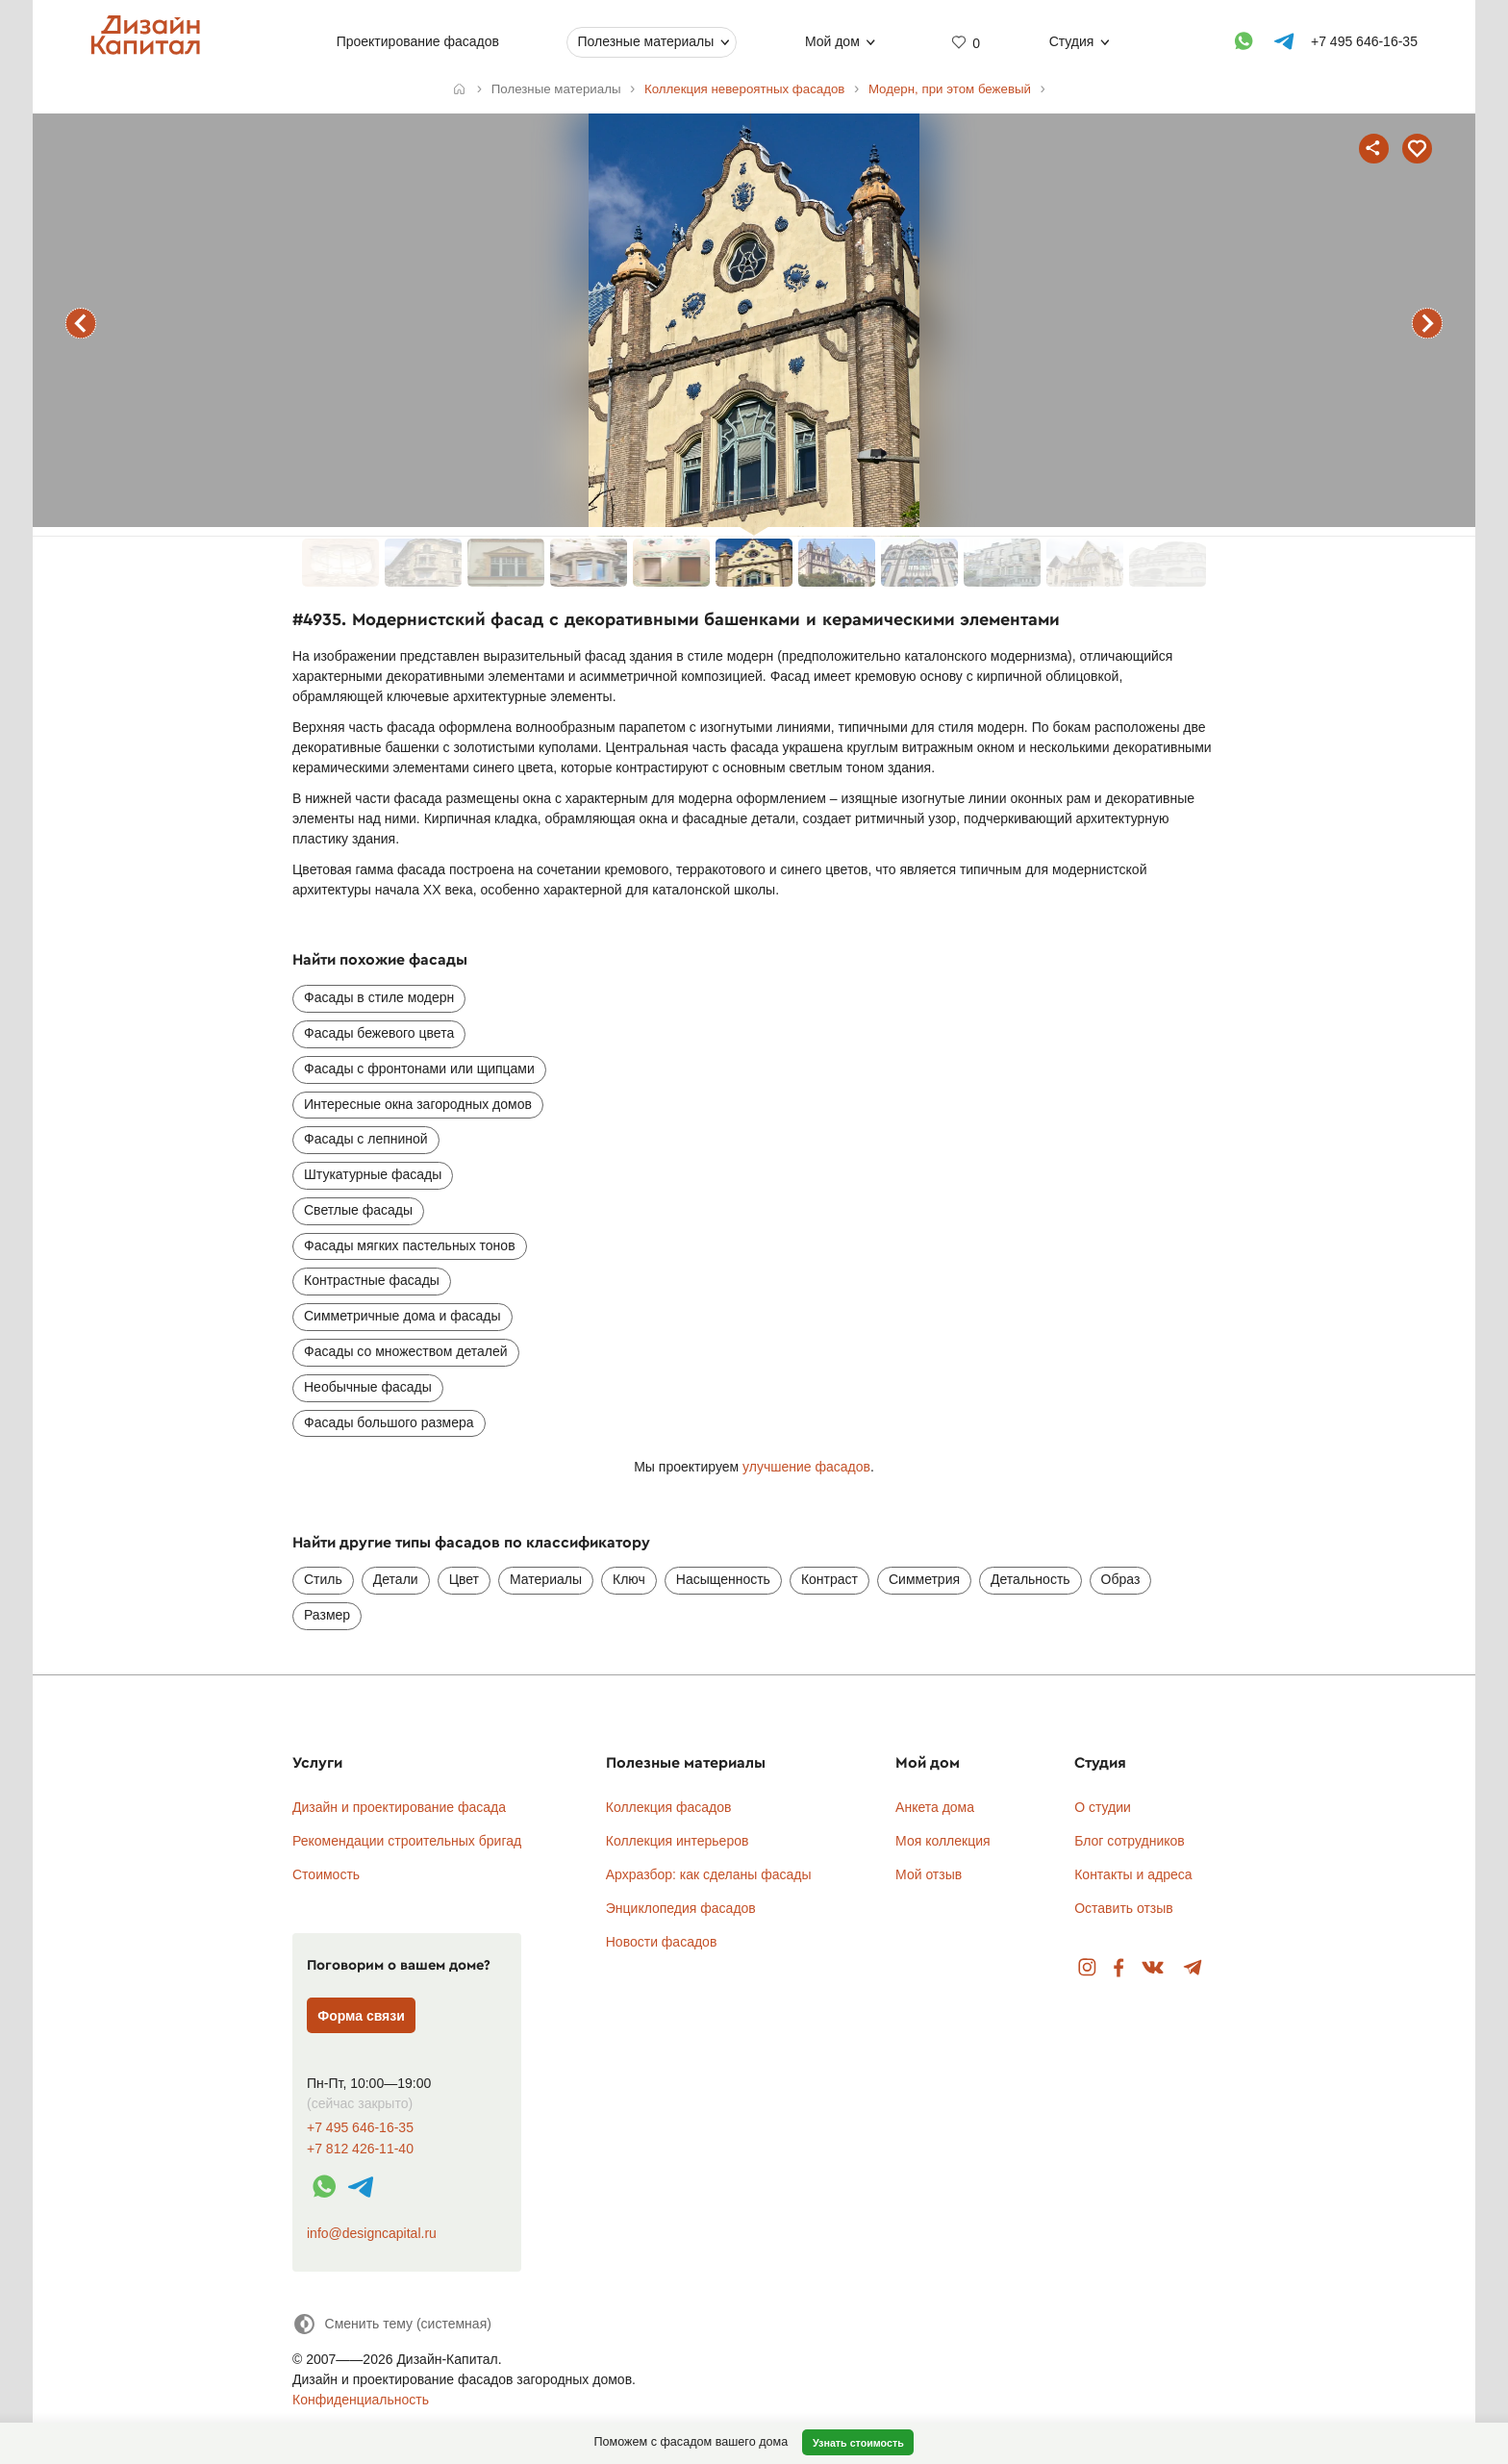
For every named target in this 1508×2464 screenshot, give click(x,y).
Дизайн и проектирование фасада (399, 1807)
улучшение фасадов (806, 1466)
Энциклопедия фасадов (681, 1908)
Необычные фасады (368, 1387)
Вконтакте (1154, 1968)
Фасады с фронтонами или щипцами (419, 1068)
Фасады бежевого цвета (379, 1033)
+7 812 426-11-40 (360, 2149)
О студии (1102, 1807)
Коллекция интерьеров (677, 1840)
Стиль (323, 1579)
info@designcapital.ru (372, 2233)
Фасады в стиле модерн (379, 997)
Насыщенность (723, 1579)
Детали (395, 1579)
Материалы (546, 1579)
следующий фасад (1427, 323)
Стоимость (326, 1874)
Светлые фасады (358, 1210)
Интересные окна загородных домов (418, 1104)
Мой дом (832, 41)
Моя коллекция (943, 1840)
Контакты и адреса (1133, 1874)
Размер (327, 1614)
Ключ (629, 1579)
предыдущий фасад (81, 323)
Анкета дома (934, 1807)
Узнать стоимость (858, 2443)
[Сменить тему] (391, 2324)
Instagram (1087, 1968)
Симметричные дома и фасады (402, 1315)
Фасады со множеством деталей (406, 1351)
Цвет (464, 1579)
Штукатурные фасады (372, 1174)
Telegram (1193, 1968)
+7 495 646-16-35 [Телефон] (1364, 41)
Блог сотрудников (1129, 1840)
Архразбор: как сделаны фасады (709, 1874)
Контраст (829, 1579)
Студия (1071, 41)
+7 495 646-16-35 (360, 2128)
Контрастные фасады (372, 1280)
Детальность (1030, 1579)
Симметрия (924, 1579)
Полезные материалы (645, 41)
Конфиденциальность (360, 2399)
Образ (1121, 1579)
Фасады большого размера (389, 1422)
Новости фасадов (661, 1941)
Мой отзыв (928, 1874)
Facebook (1118, 1968)
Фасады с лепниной (366, 1138)
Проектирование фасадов (418, 41)
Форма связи (361, 2016)
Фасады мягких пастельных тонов (409, 1245)
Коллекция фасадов (669, 1807)
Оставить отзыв (1123, 1908)
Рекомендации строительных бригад (406, 1840)
